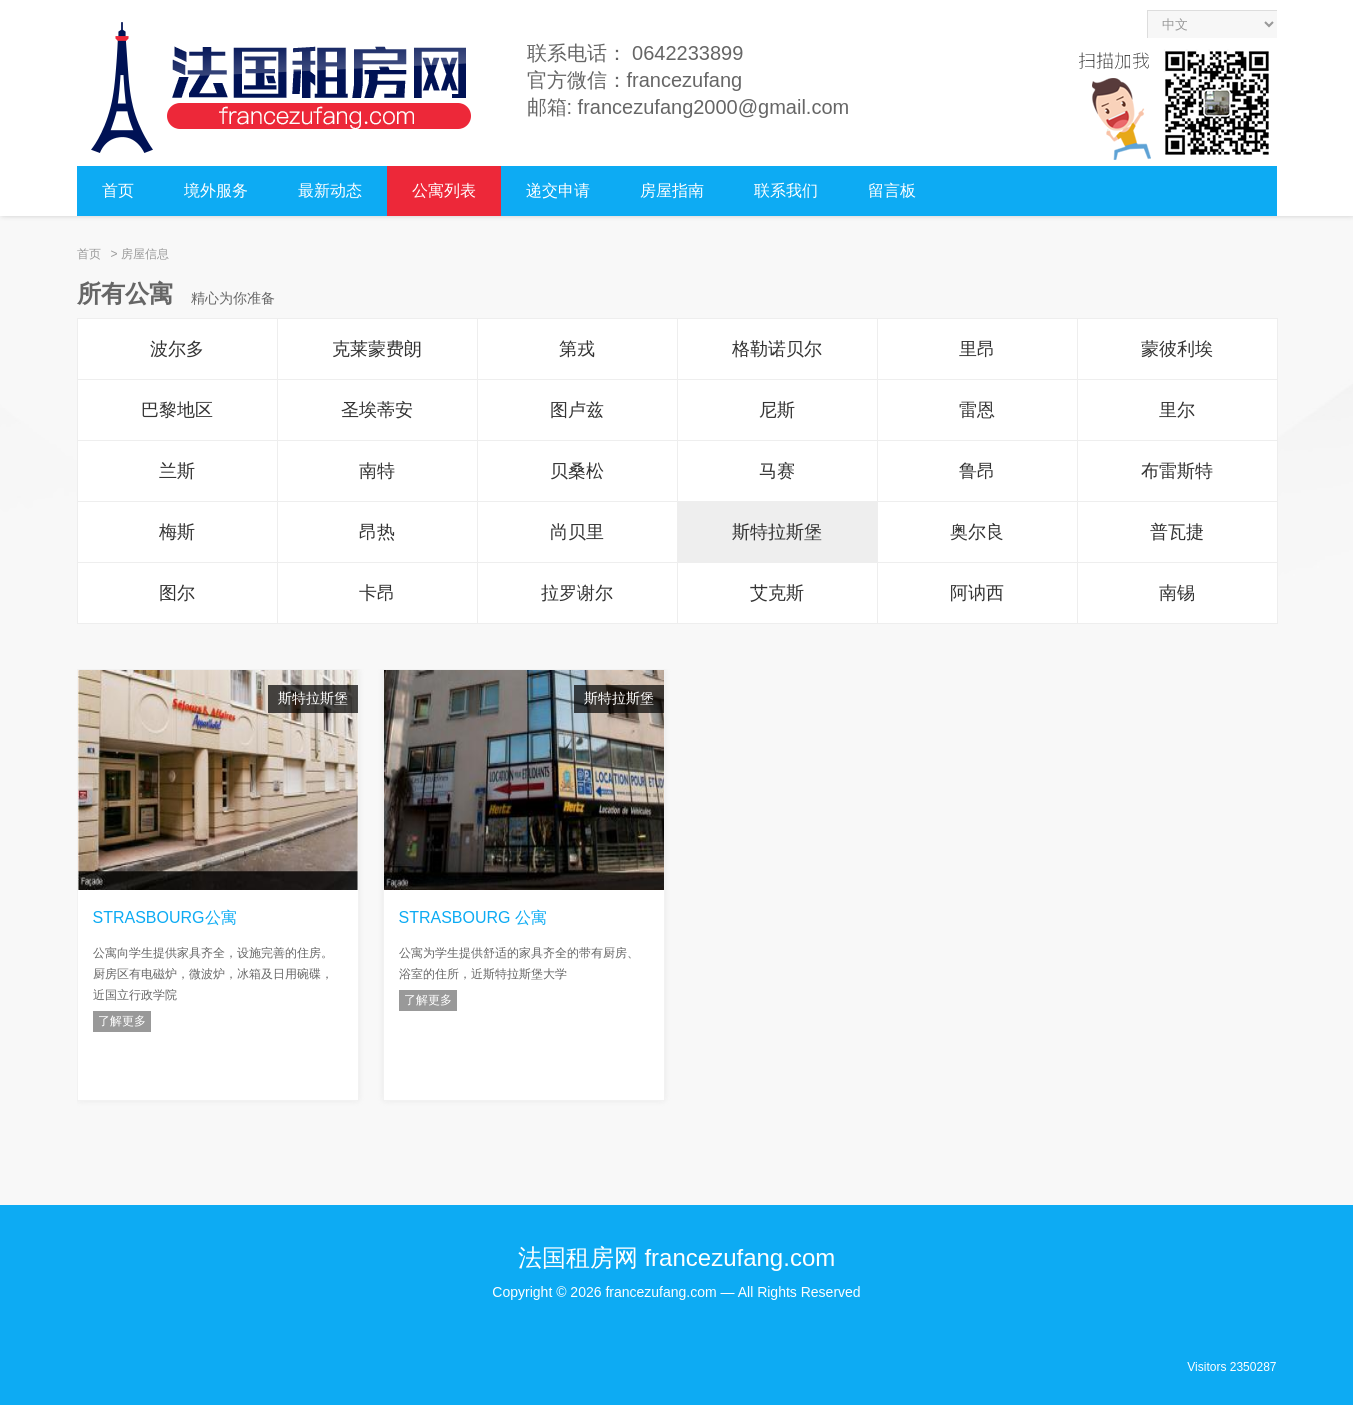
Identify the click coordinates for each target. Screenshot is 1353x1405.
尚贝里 (577, 532)
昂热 (377, 532)
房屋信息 (145, 254)
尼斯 (777, 410)
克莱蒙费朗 (377, 349)
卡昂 (377, 593)
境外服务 (216, 190)
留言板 (892, 190)
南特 (377, 471)
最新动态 (330, 190)
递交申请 (558, 190)
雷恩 (977, 410)
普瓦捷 (1177, 532)
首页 (118, 190)
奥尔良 (977, 532)
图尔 (177, 593)
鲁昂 (977, 471)
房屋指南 (672, 190)
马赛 (777, 471)
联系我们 (786, 190)
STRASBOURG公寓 (165, 917)
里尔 (1177, 410)
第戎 (577, 349)
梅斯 (177, 532)
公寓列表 (444, 190)
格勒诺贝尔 (777, 349)
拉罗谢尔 (577, 593)
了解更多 (122, 1021)
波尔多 (177, 349)
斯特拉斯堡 (777, 532)
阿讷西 (977, 593)
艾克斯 (777, 593)
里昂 (977, 349)
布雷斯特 (1177, 471)
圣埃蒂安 (377, 410)
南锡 (1177, 593)
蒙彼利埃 (1177, 349)
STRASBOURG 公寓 (473, 917)
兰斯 (177, 471)
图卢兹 (577, 410)
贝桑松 (577, 471)
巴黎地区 (177, 410)
